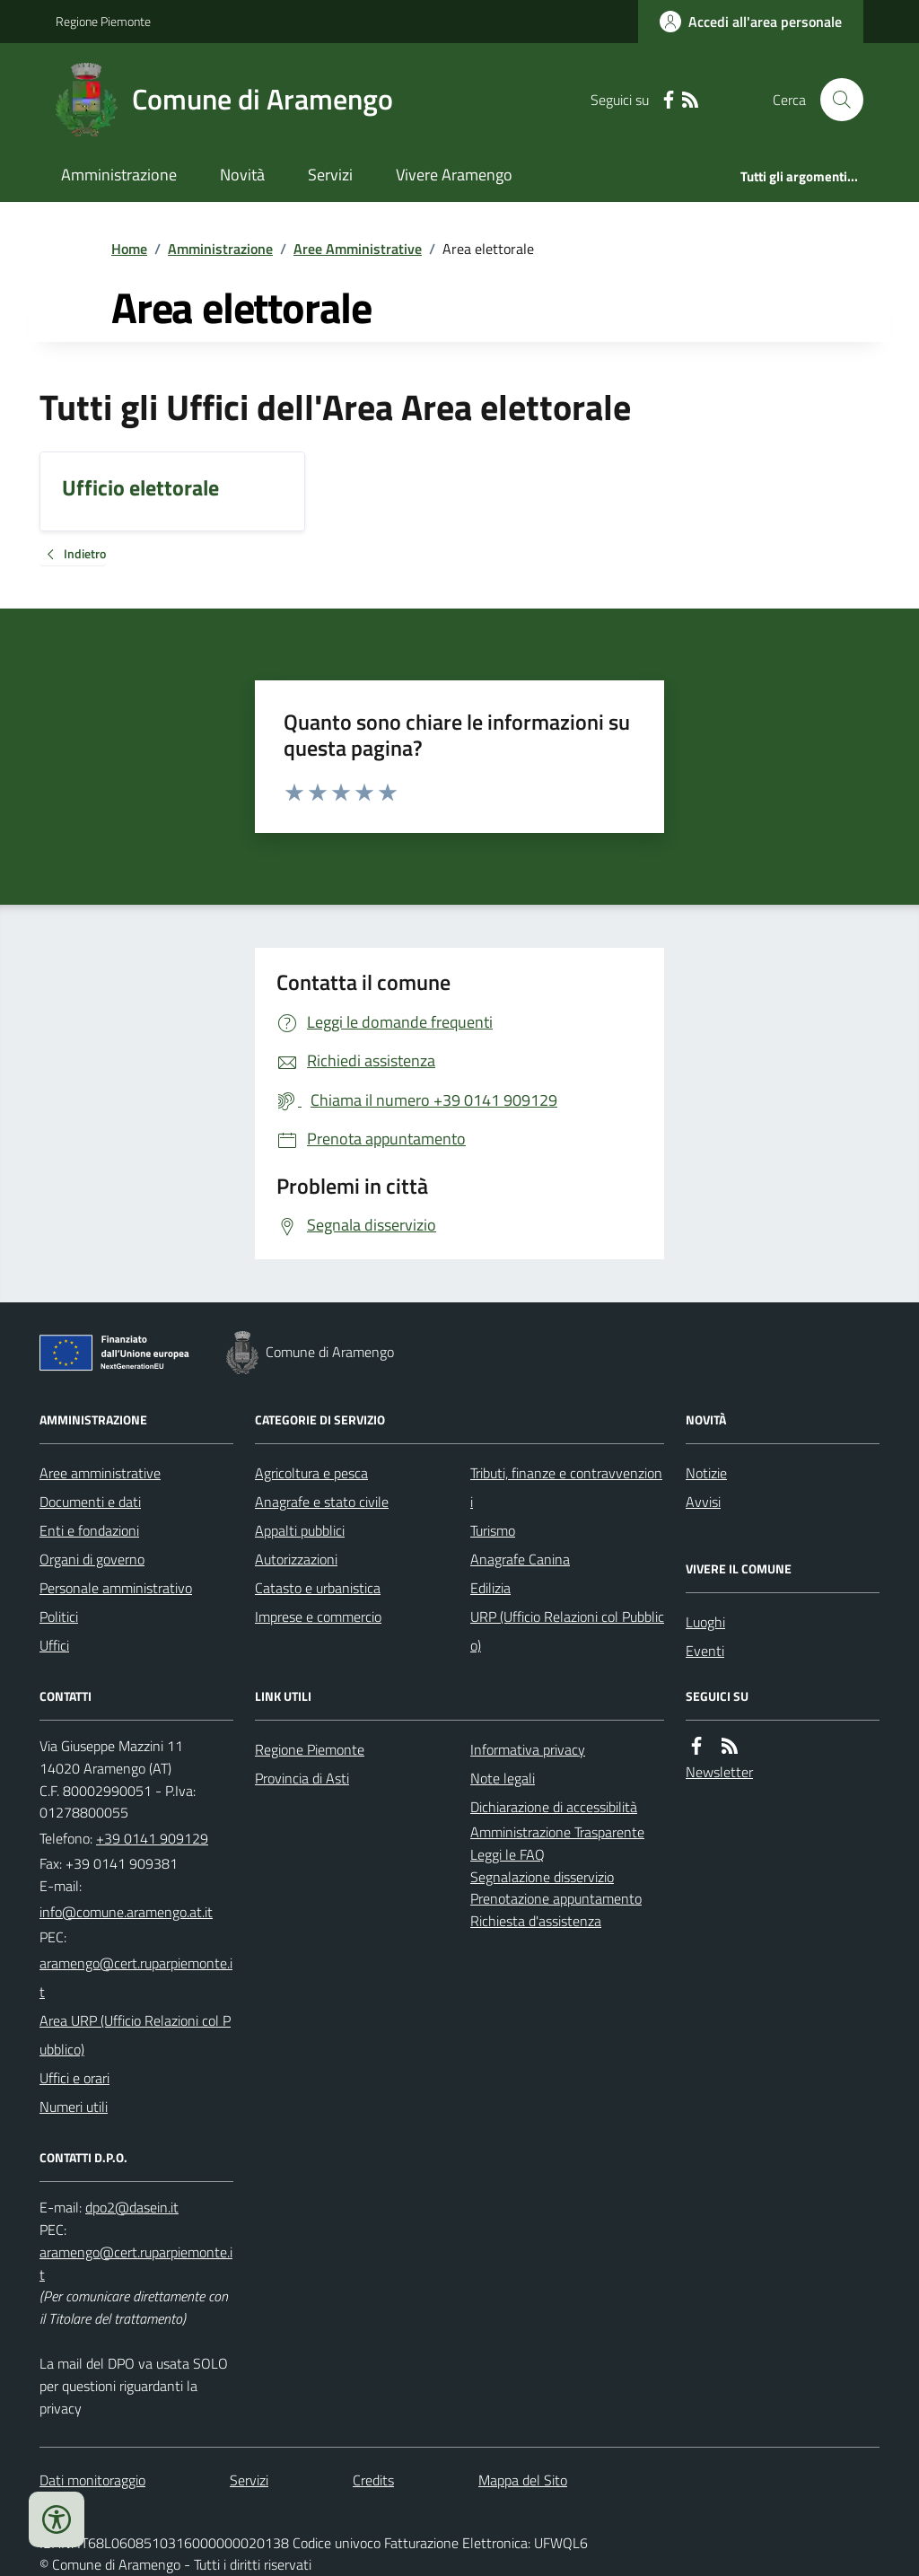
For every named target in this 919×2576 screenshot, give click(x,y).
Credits (373, 2480)
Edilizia (490, 1588)
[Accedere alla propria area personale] (750, 21)
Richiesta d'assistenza (535, 1921)
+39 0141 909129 (152, 1838)
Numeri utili (73, 2106)
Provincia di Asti (302, 1778)
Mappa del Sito (522, 2480)
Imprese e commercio (318, 1616)
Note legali (502, 1778)
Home (129, 248)
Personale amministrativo (115, 1588)
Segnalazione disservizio (542, 1877)
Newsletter (719, 1772)
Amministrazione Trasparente (557, 1832)
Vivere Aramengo (454, 174)
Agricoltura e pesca (311, 1473)
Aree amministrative (100, 1473)
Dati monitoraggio (92, 2480)
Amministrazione (119, 174)
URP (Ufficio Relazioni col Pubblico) (567, 1631)
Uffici (54, 1645)
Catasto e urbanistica (318, 1588)
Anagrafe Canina (520, 1559)
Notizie (706, 1473)
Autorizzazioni (296, 1559)
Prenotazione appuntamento (556, 1898)
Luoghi (705, 1622)
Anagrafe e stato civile (322, 1501)
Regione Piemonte (103, 21)
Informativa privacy (527, 1749)
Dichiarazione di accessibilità (553, 1807)
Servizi (330, 174)
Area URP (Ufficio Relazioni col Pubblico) (135, 2035)
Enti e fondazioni (89, 1530)
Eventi (705, 1650)
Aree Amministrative (357, 248)
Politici (58, 1616)
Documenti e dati (90, 1501)
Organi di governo (91, 1559)
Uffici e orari (74, 2078)
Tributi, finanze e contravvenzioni (566, 1487)
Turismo (492, 1530)
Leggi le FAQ (507, 1854)
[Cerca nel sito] (834, 99)
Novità (242, 174)
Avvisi (703, 1501)
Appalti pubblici (300, 1530)
